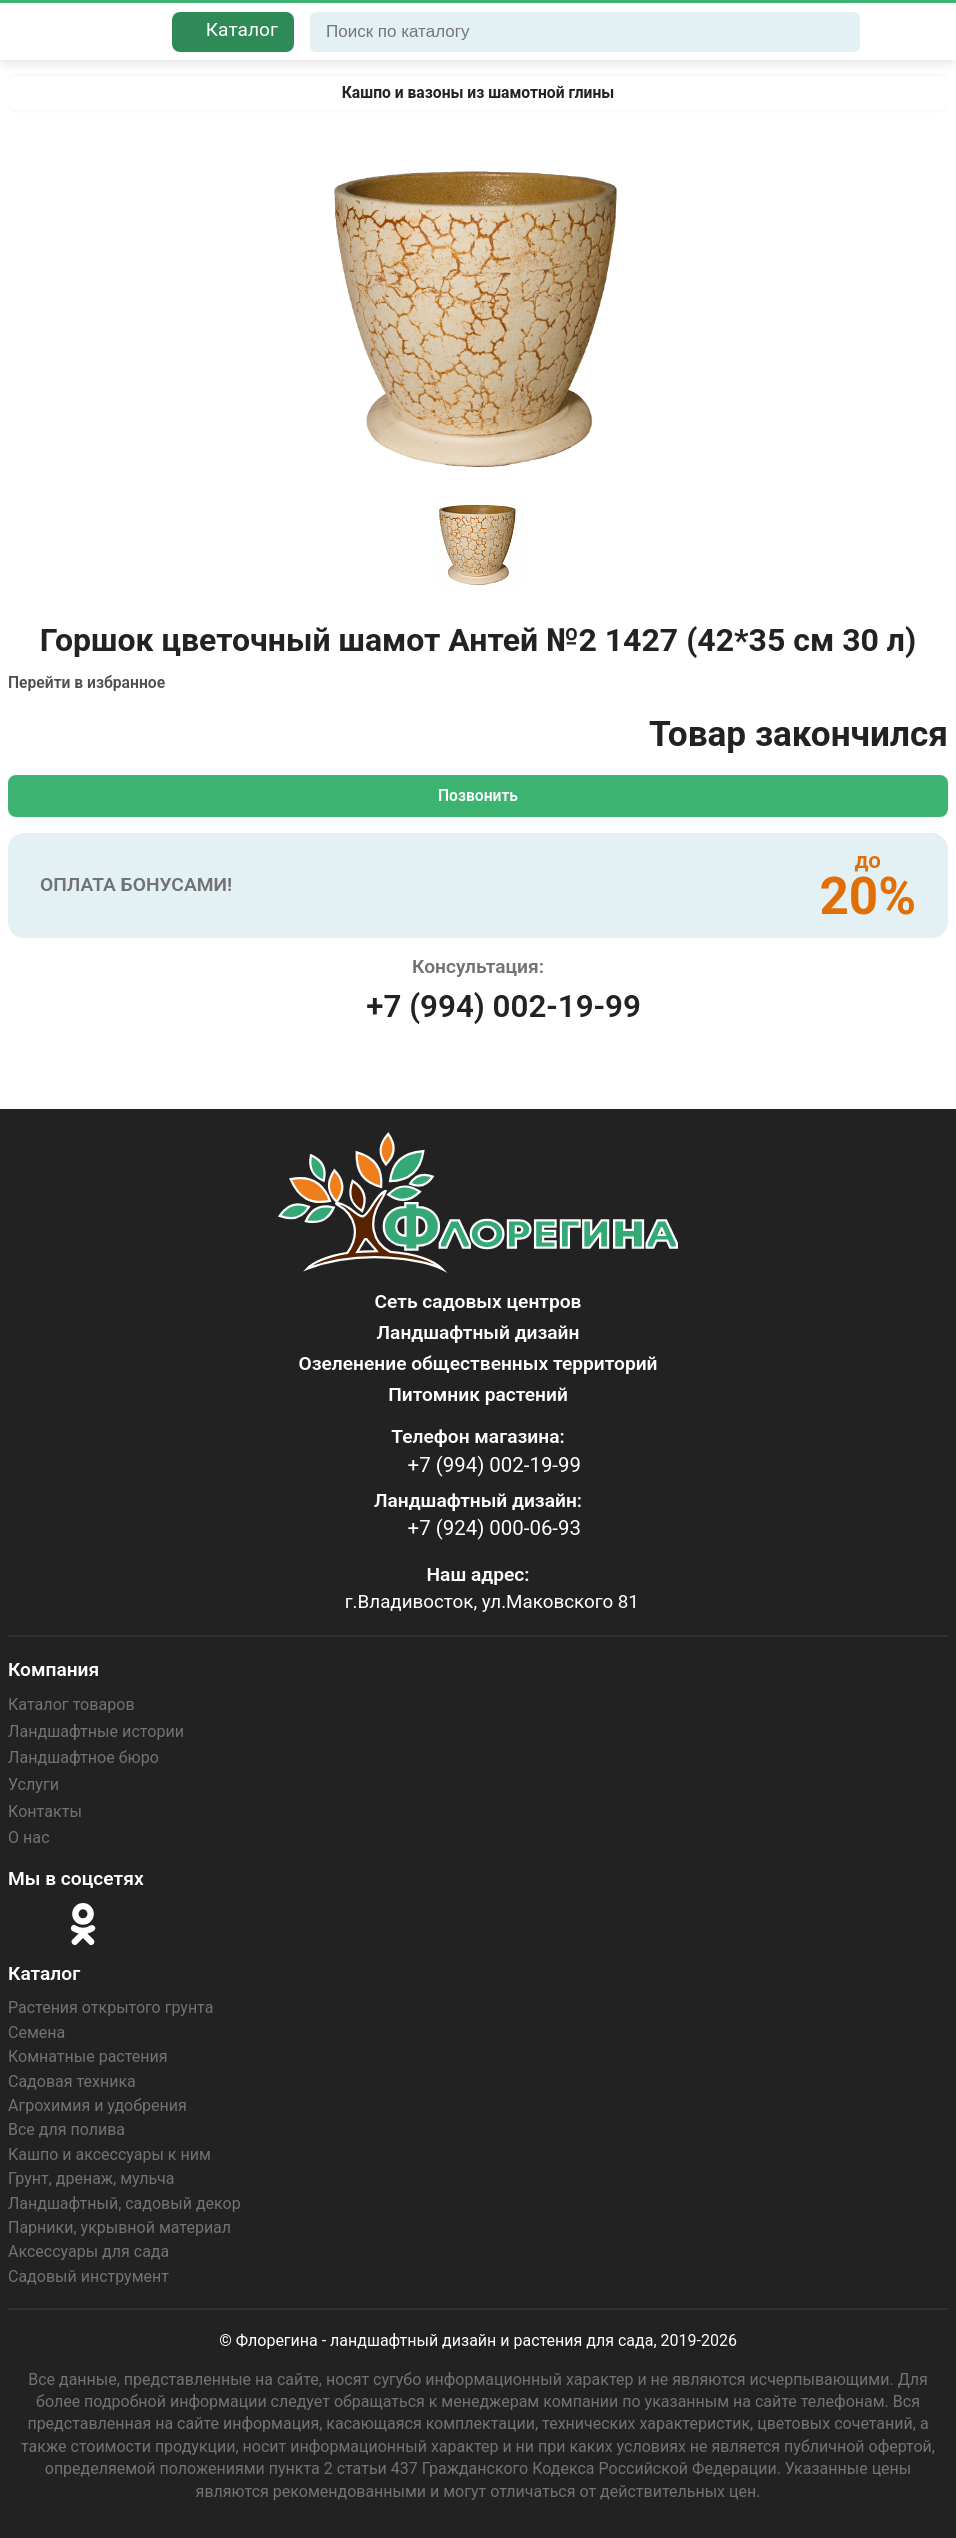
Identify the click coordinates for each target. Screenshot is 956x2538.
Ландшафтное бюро (83, 1755)
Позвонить (478, 795)
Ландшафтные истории (95, 1728)
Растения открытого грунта (110, 2004)
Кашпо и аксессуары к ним (109, 2151)
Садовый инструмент (88, 2272)
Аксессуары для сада (88, 2248)
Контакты (44, 1808)
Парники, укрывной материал (119, 2224)
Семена (36, 2029)
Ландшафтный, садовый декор (124, 2199)
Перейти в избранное (88, 682)
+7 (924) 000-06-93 (489, 1525)
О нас (28, 1834)
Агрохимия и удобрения (97, 2102)
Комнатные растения (88, 2053)
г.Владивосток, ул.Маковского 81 (492, 1598)
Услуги (33, 1781)
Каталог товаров (71, 1702)
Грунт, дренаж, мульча (91, 2175)
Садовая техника (72, 2077)
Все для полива (66, 2126)
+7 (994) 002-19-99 (503, 1007)
